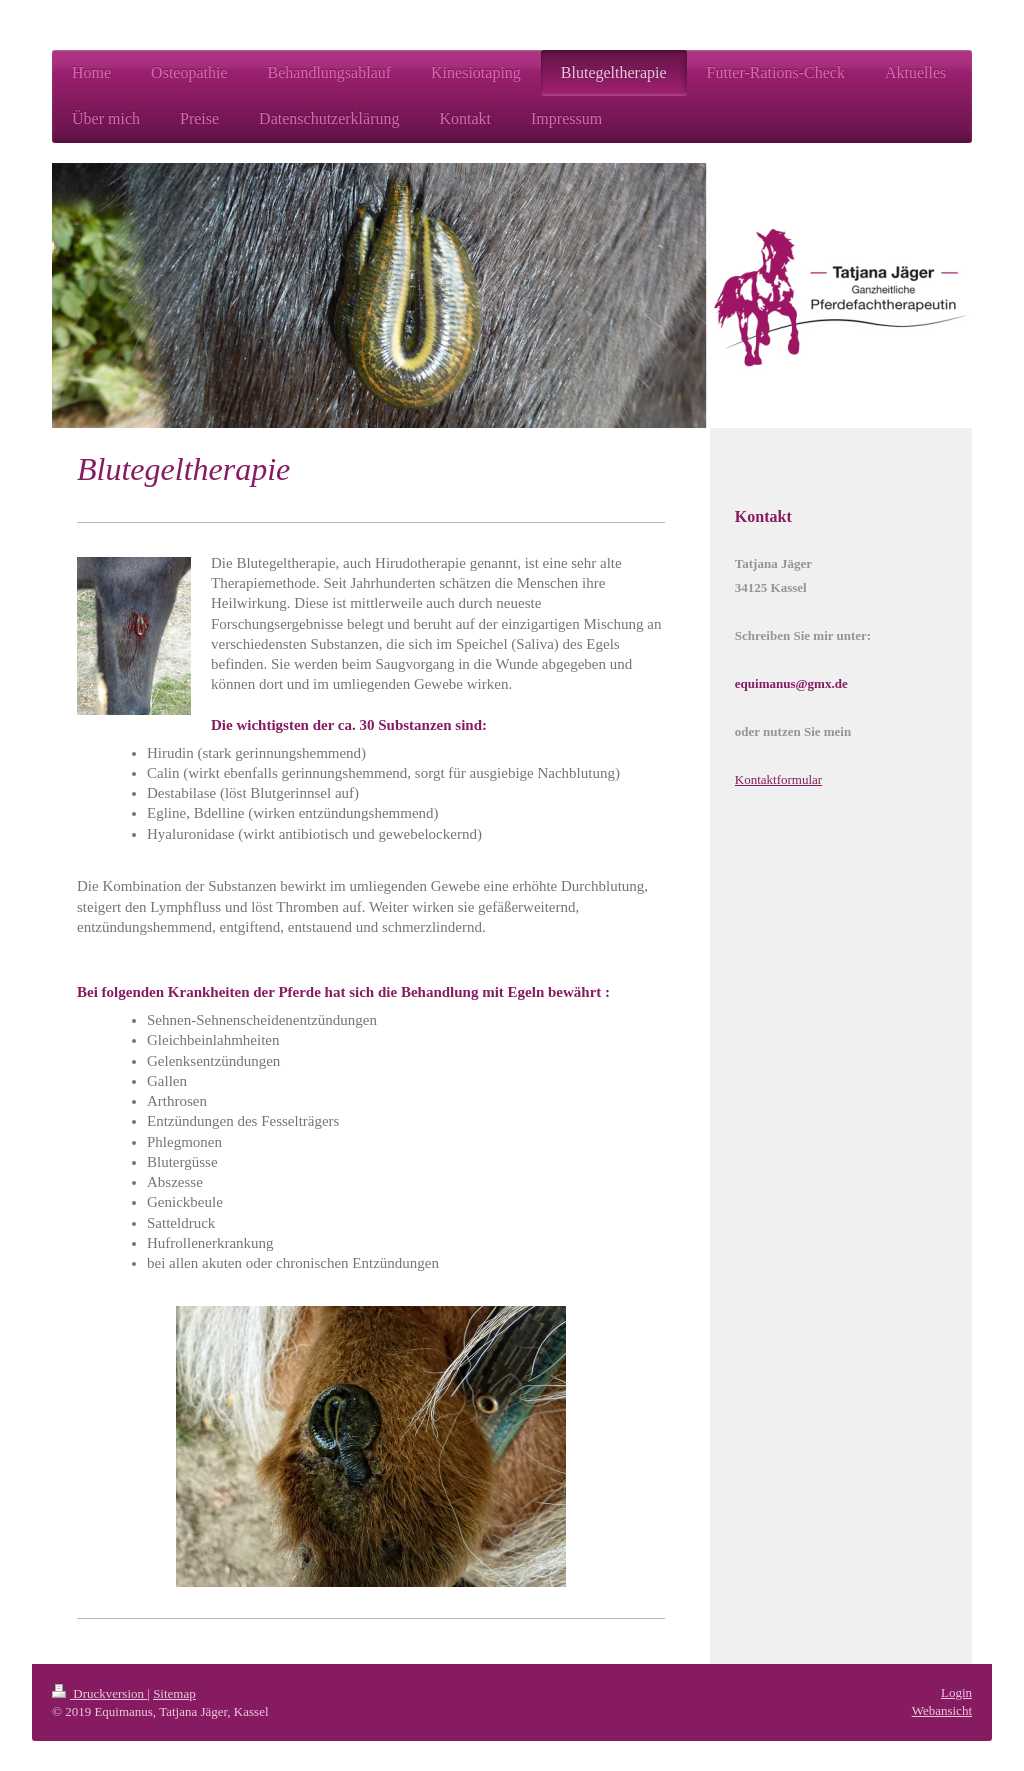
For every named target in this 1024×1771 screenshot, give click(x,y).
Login (956, 1692)
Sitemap (174, 1693)
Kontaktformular (778, 779)
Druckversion (99, 1693)
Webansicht (942, 1710)
